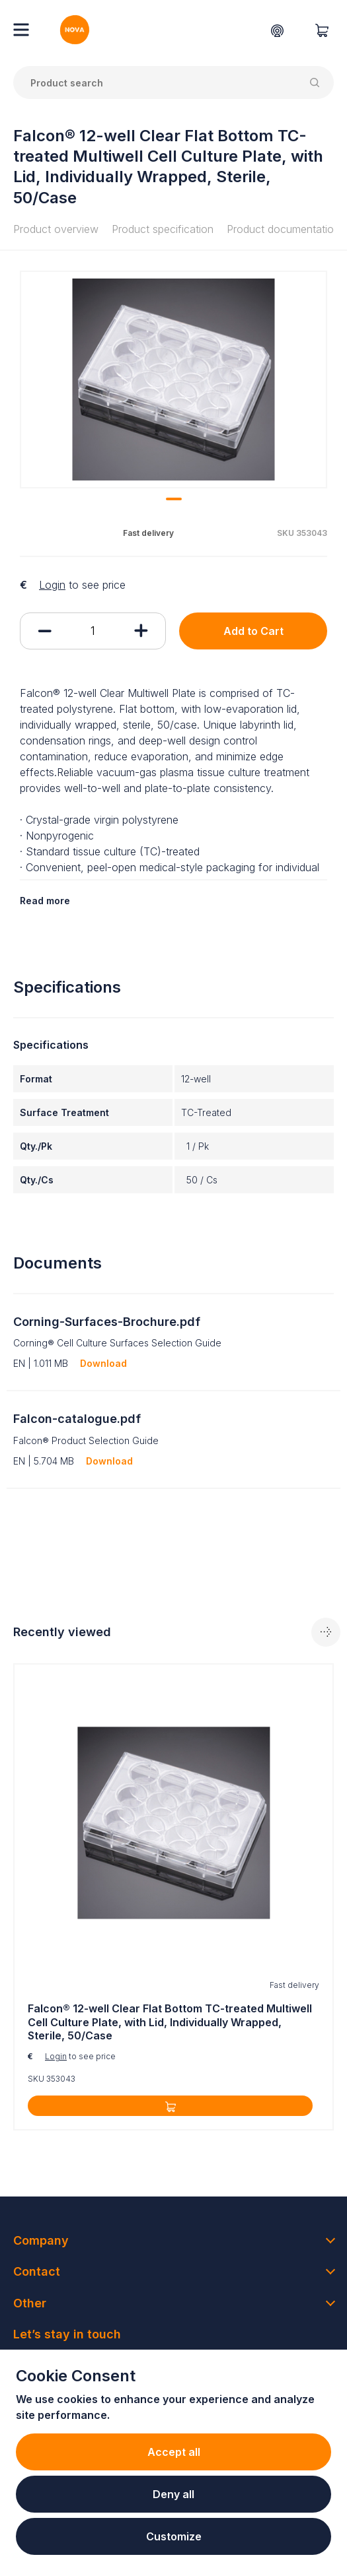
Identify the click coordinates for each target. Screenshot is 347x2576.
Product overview (55, 229)
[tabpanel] (173, 379)
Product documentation (283, 229)
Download (103, 1363)
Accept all (173, 2452)
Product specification (162, 229)
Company (41, 2240)
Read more (45, 900)
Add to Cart (253, 631)
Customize (174, 2536)
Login (52, 584)
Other (29, 2303)
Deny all (173, 2494)
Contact (36, 2271)
